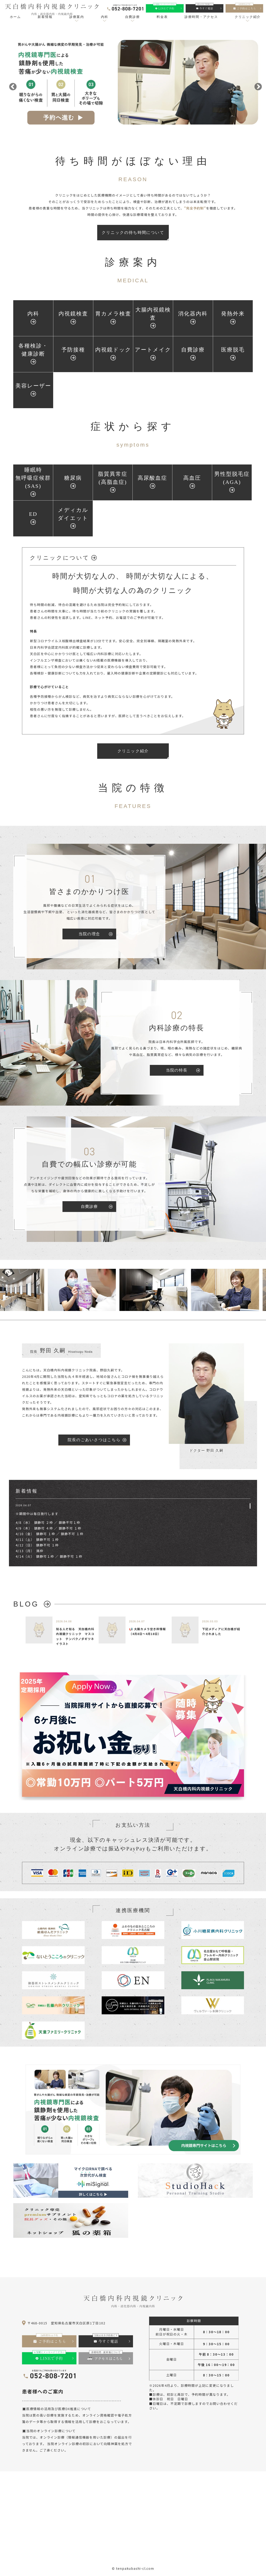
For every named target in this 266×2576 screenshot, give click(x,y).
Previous (10, 84)
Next (255, 84)
